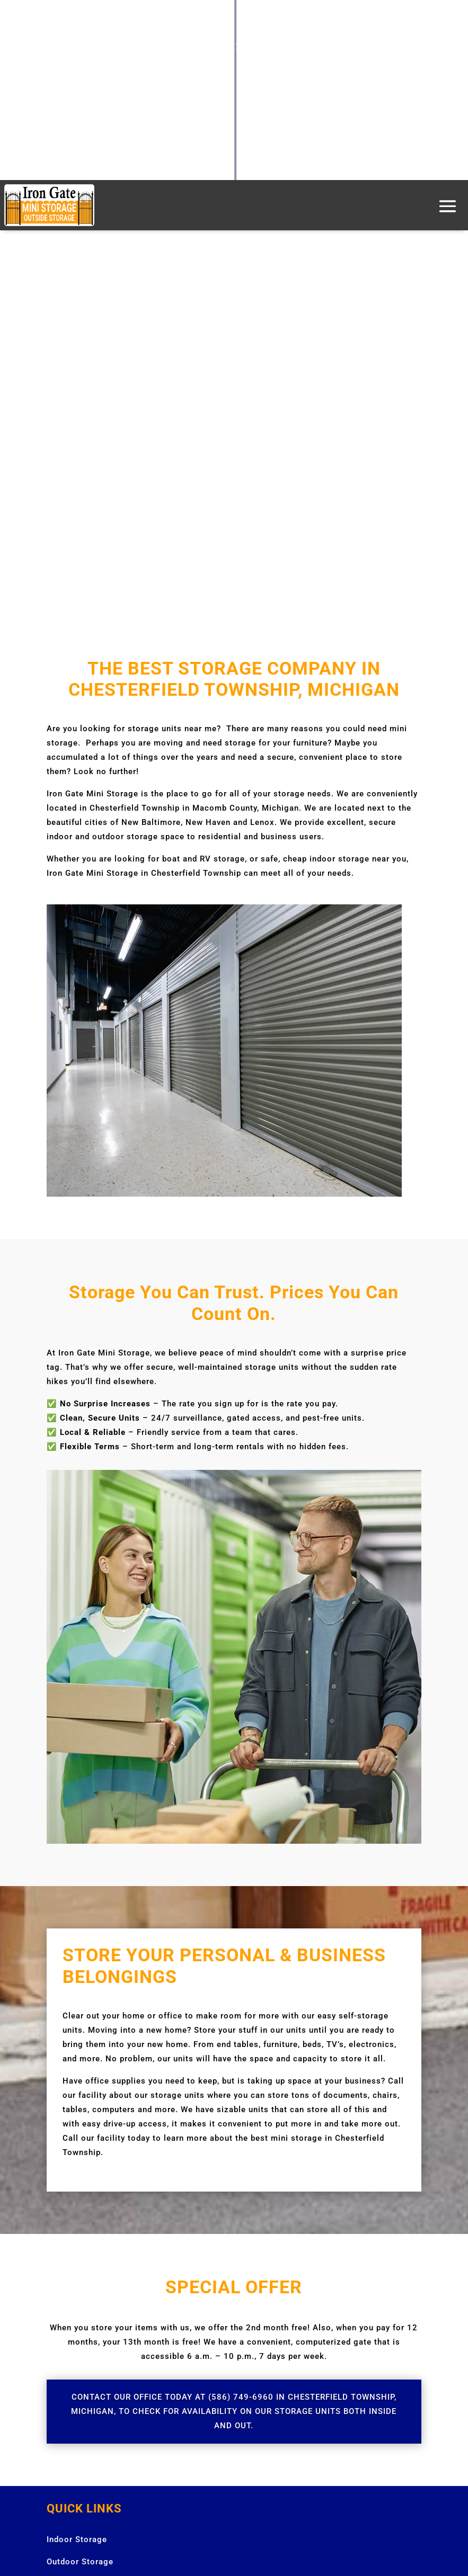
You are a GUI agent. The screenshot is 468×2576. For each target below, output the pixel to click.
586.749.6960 (238, 97)
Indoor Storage (77, 2539)
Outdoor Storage (80, 2561)
